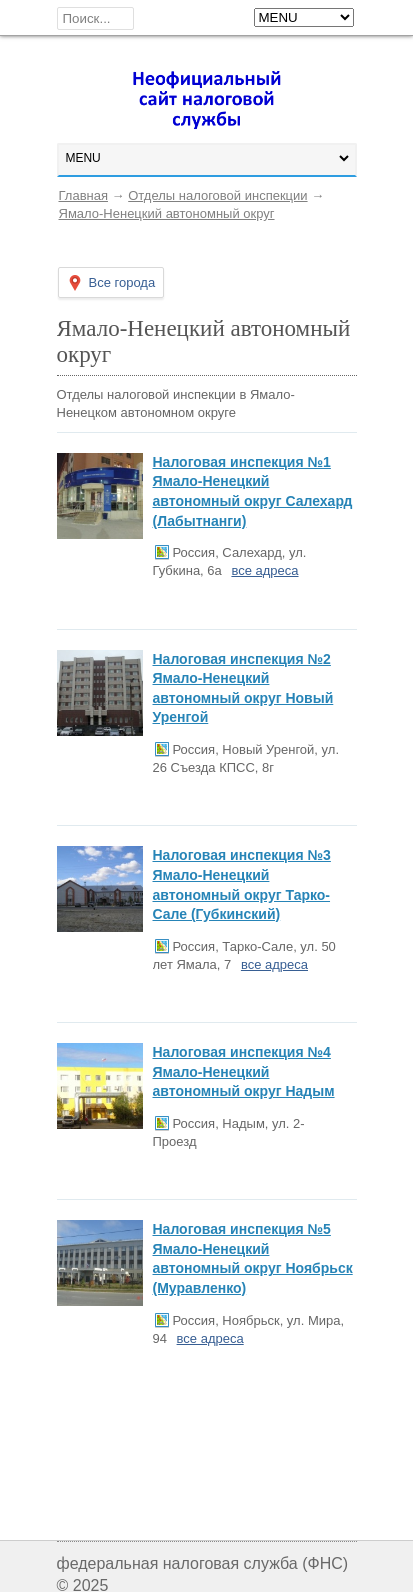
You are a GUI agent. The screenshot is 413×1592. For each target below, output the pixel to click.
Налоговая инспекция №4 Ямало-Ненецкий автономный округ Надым (244, 1071)
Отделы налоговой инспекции (217, 195)
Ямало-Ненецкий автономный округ (167, 213)
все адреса (264, 570)
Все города (122, 282)
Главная (83, 195)
